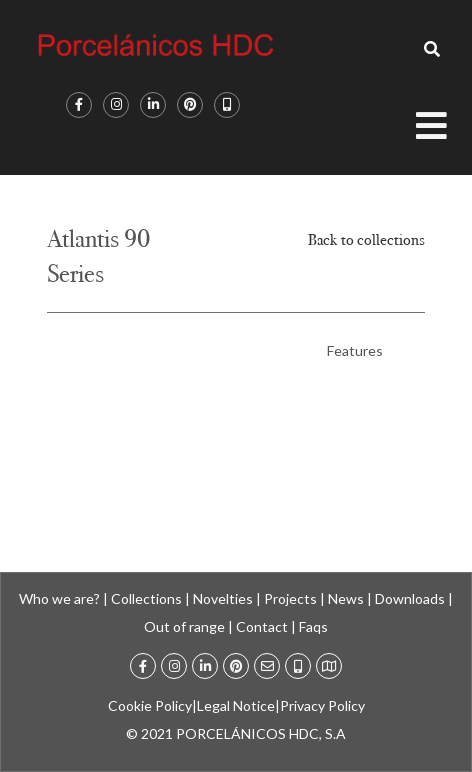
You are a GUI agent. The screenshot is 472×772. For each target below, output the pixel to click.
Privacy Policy (322, 705)
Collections (146, 598)
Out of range (184, 626)
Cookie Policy (150, 705)
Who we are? (59, 598)
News (346, 598)
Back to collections (366, 239)
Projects (290, 598)
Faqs (313, 626)
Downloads (410, 598)
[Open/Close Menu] (444, 133)
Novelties (223, 598)
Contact (262, 626)
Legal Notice (236, 705)
